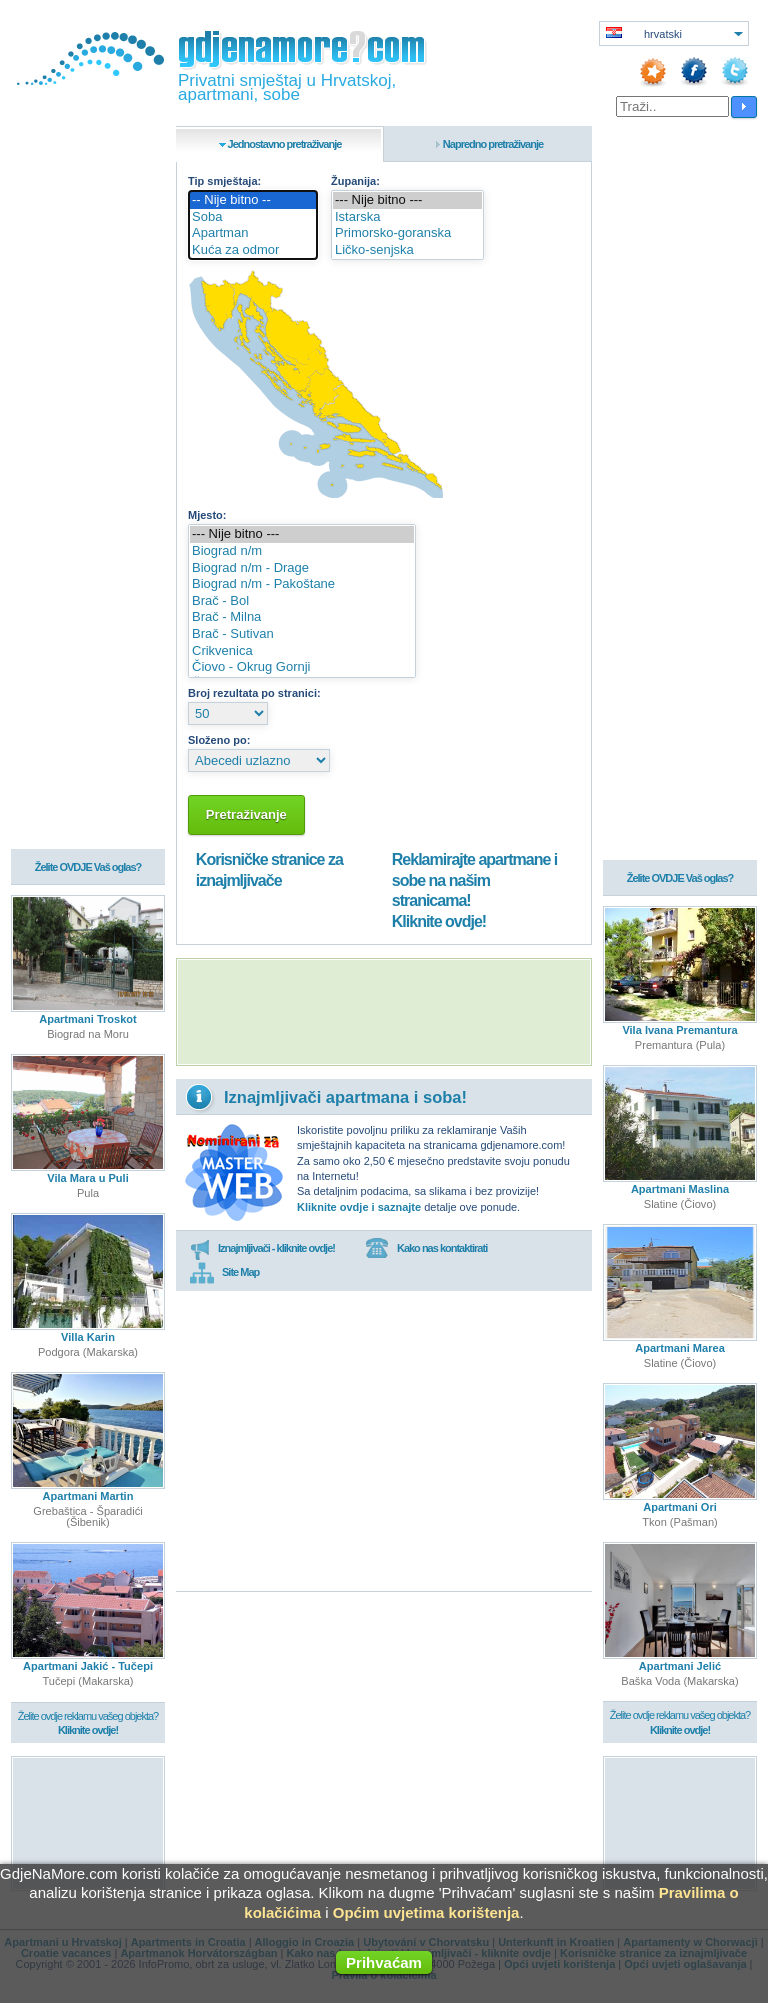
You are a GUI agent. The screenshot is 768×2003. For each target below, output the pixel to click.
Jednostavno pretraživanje (285, 144)
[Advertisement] (384, 1012)
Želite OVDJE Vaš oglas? (88, 868)
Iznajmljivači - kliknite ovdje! (262, 1249)
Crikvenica (302, 651)
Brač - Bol (302, 601)
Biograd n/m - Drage (302, 568)
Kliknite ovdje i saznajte (359, 1207)
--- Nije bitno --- (407, 200)
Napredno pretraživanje (493, 144)
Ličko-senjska (407, 250)
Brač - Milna (302, 617)
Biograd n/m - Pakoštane (302, 584)
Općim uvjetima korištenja (426, 1912)
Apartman (253, 233)
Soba (253, 217)
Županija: (355, 181)
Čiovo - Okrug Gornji (302, 667)
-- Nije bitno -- (253, 200)
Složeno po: (219, 740)
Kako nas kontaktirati (426, 1249)
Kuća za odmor (253, 250)
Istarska (407, 217)
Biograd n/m (302, 551)
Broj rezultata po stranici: (254, 693)
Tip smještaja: (224, 181)
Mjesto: (207, 515)
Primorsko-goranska (407, 233)
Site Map (224, 1273)
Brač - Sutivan (302, 634)
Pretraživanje (246, 814)
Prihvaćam (384, 1962)
